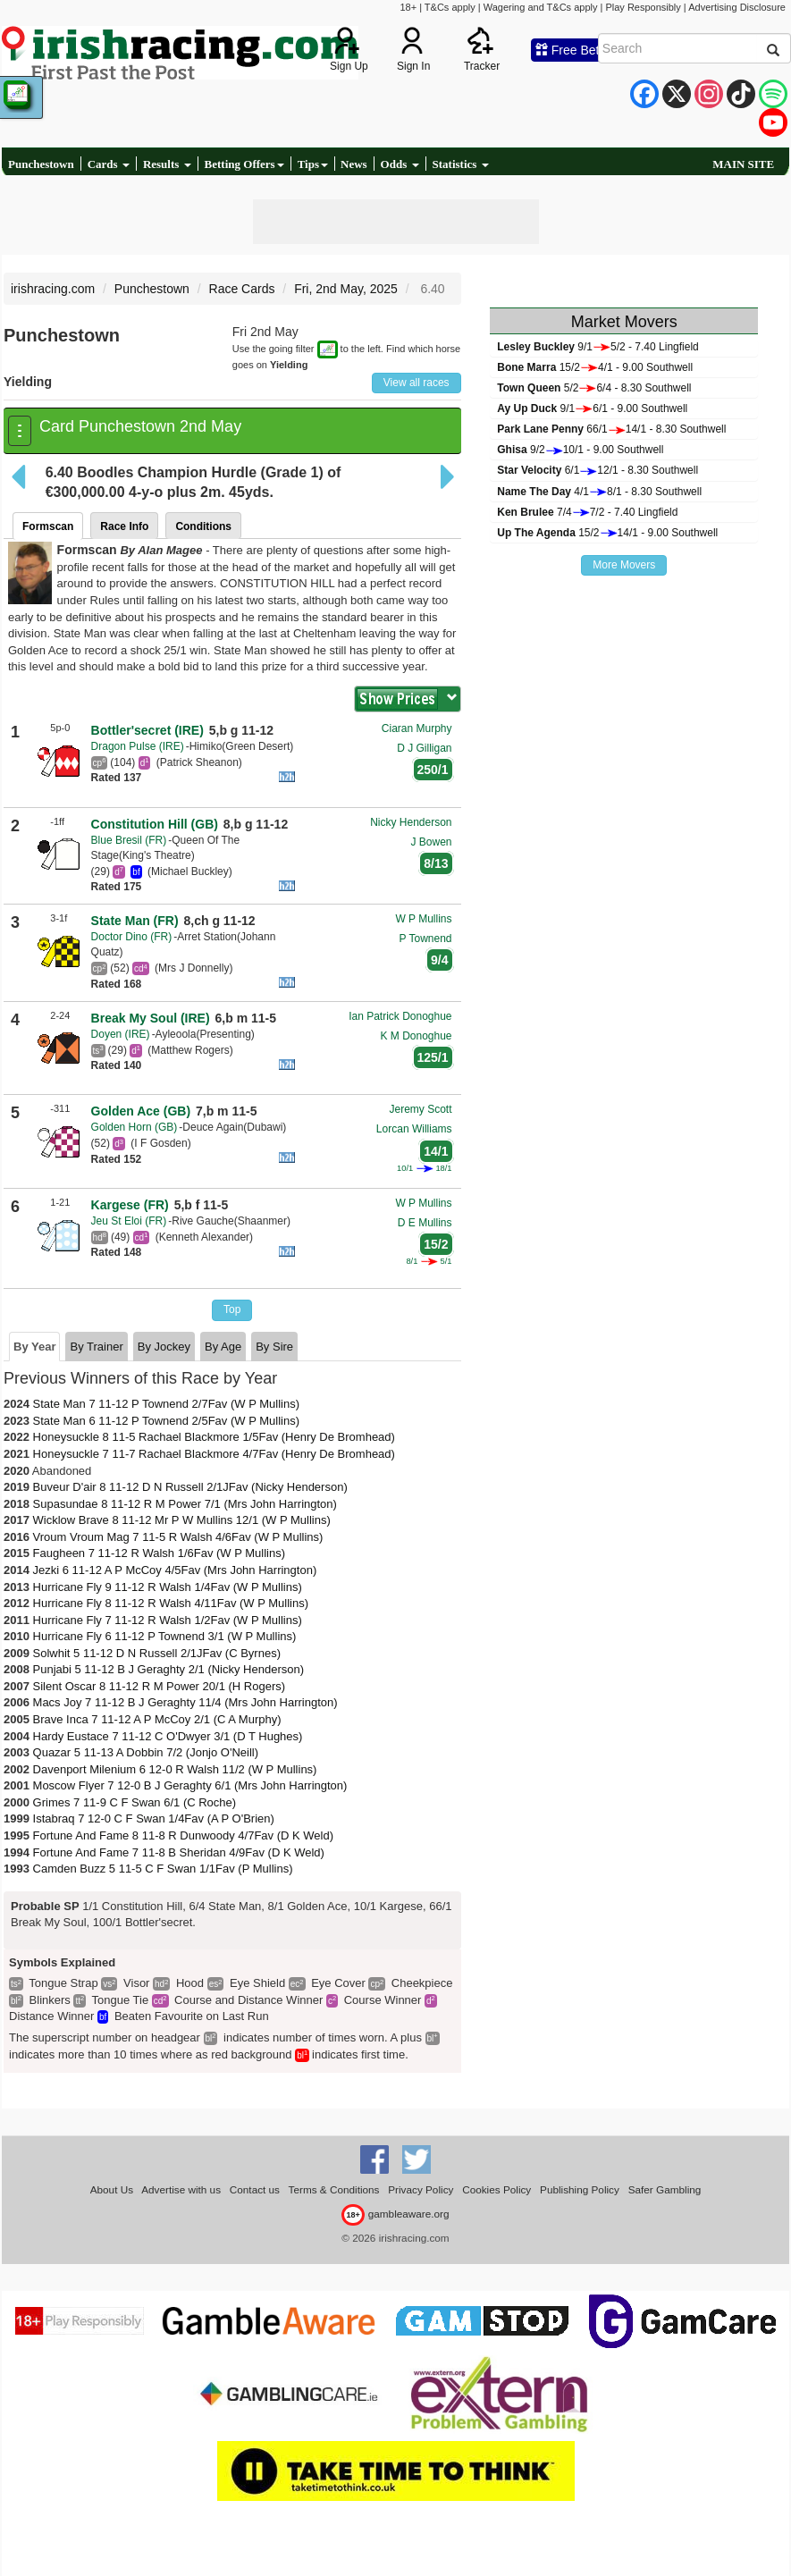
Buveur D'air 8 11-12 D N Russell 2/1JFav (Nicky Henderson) (190, 1487)
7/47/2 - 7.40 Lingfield (587, 512)
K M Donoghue (415, 1036)
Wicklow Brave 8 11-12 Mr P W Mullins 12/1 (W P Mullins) (182, 1520)
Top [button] (231, 1309)
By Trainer (96, 1346)
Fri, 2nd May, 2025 (346, 289)
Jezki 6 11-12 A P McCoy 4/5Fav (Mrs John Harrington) (175, 1570)
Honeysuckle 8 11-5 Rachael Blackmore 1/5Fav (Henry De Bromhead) (214, 1437)
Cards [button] (109, 164)
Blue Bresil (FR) (129, 840)
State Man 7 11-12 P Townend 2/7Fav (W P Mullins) (166, 1403)
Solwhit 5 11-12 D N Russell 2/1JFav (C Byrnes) (157, 1653)
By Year (34, 1346)
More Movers (624, 565)
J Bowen (431, 842)
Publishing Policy (579, 2189)
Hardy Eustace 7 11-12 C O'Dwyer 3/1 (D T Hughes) (168, 1736)
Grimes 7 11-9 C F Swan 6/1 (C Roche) (135, 1802)
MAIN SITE (743, 164)
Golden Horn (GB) (134, 1127)
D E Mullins (425, 1222)
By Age (223, 1346)
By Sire (274, 1346)
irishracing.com (53, 289)
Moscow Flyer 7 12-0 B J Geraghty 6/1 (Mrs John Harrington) (190, 1785)
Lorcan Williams (414, 1129)
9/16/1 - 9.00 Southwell (592, 408)
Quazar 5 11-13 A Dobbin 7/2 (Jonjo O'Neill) (146, 1752)
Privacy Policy (420, 2189)
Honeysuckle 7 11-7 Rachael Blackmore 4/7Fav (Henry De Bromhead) (214, 1454)
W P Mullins (423, 919)
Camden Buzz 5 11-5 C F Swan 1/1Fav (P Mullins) (163, 1868)
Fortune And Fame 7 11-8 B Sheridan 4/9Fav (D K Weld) (178, 1852)
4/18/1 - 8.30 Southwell (599, 491)
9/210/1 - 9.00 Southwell (580, 449)
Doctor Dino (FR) (132, 936)
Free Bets (570, 50)
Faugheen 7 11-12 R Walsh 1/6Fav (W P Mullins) (159, 1553)
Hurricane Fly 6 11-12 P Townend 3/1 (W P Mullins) (165, 1636)
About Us (111, 2189)
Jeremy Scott (421, 1109)
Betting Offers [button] (244, 164)
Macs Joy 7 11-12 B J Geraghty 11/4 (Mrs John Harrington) (185, 1702)
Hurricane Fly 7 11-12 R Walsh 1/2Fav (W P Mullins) (167, 1620)
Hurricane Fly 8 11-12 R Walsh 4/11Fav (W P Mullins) (170, 1603)
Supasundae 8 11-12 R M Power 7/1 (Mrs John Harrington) (185, 1504)
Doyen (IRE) (120, 1034)
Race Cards (242, 289)
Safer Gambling (665, 2189)
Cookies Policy (496, 2189)
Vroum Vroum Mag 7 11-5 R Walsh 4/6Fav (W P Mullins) (178, 1537)
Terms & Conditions (334, 2189)
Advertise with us (181, 2189)
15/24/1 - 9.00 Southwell (595, 367)
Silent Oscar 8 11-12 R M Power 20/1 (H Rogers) (159, 1686)
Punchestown (41, 164)
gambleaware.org (395, 2213)
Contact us (255, 2189)
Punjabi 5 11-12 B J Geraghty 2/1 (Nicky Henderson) (169, 1669)
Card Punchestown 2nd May (140, 426)
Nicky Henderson (410, 822)
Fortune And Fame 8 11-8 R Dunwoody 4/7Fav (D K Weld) (183, 1835)
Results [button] (167, 164)
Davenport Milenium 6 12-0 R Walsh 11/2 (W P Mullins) (175, 1769)
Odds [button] (400, 164)
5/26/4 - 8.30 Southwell (594, 388)
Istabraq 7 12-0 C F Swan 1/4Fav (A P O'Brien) (153, 1818)
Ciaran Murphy (417, 728)
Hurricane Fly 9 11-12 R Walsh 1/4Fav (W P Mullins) (167, 1587)
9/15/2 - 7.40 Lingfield (597, 347)
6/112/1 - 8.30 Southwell (597, 470)
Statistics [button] (461, 164)
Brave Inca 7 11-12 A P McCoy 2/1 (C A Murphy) (157, 1719)
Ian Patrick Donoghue (400, 1016)
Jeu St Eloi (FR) (129, 1221)
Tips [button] (313, 164)
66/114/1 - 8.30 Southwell (611, 429)
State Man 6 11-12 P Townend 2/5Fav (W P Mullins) (166, 1420)
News (354, 164)
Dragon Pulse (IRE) (137, 746)
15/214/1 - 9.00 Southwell (607, 532)
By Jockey (164, 1346)
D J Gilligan (424, 748)
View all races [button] (416, 382)
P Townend (426, 938)
